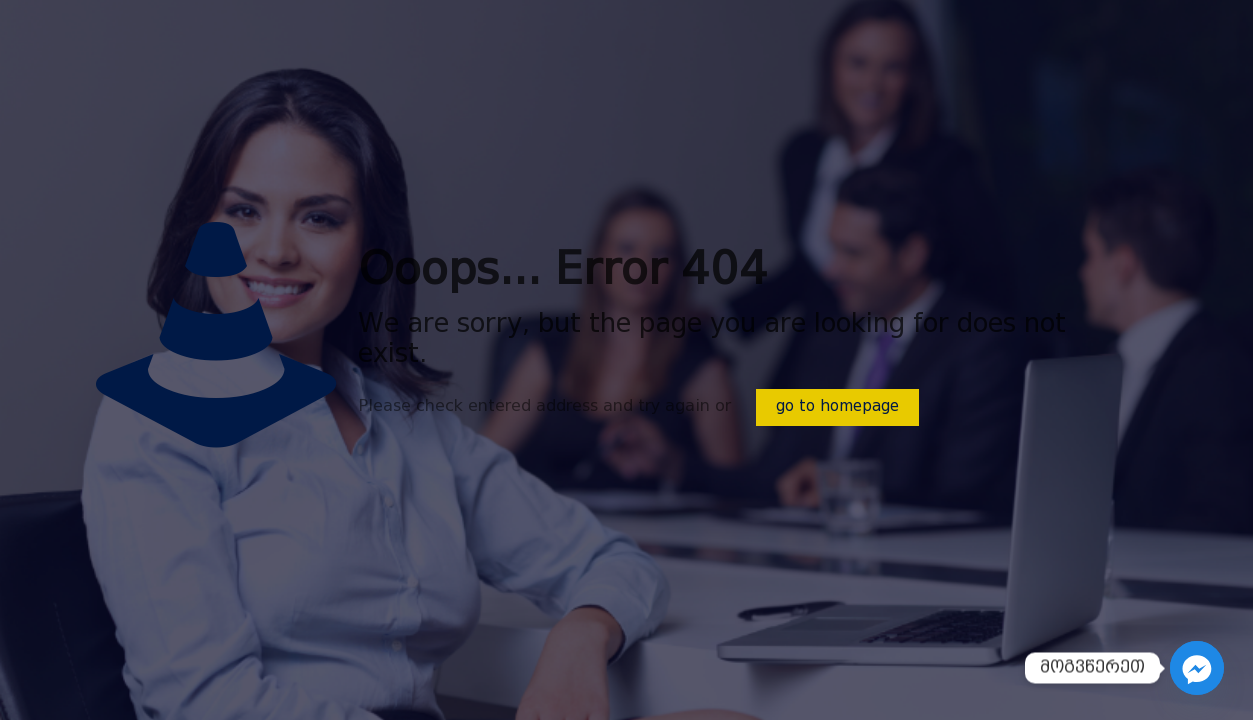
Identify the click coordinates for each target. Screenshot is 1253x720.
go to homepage (837, 407)
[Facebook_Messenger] (1197, 668)
